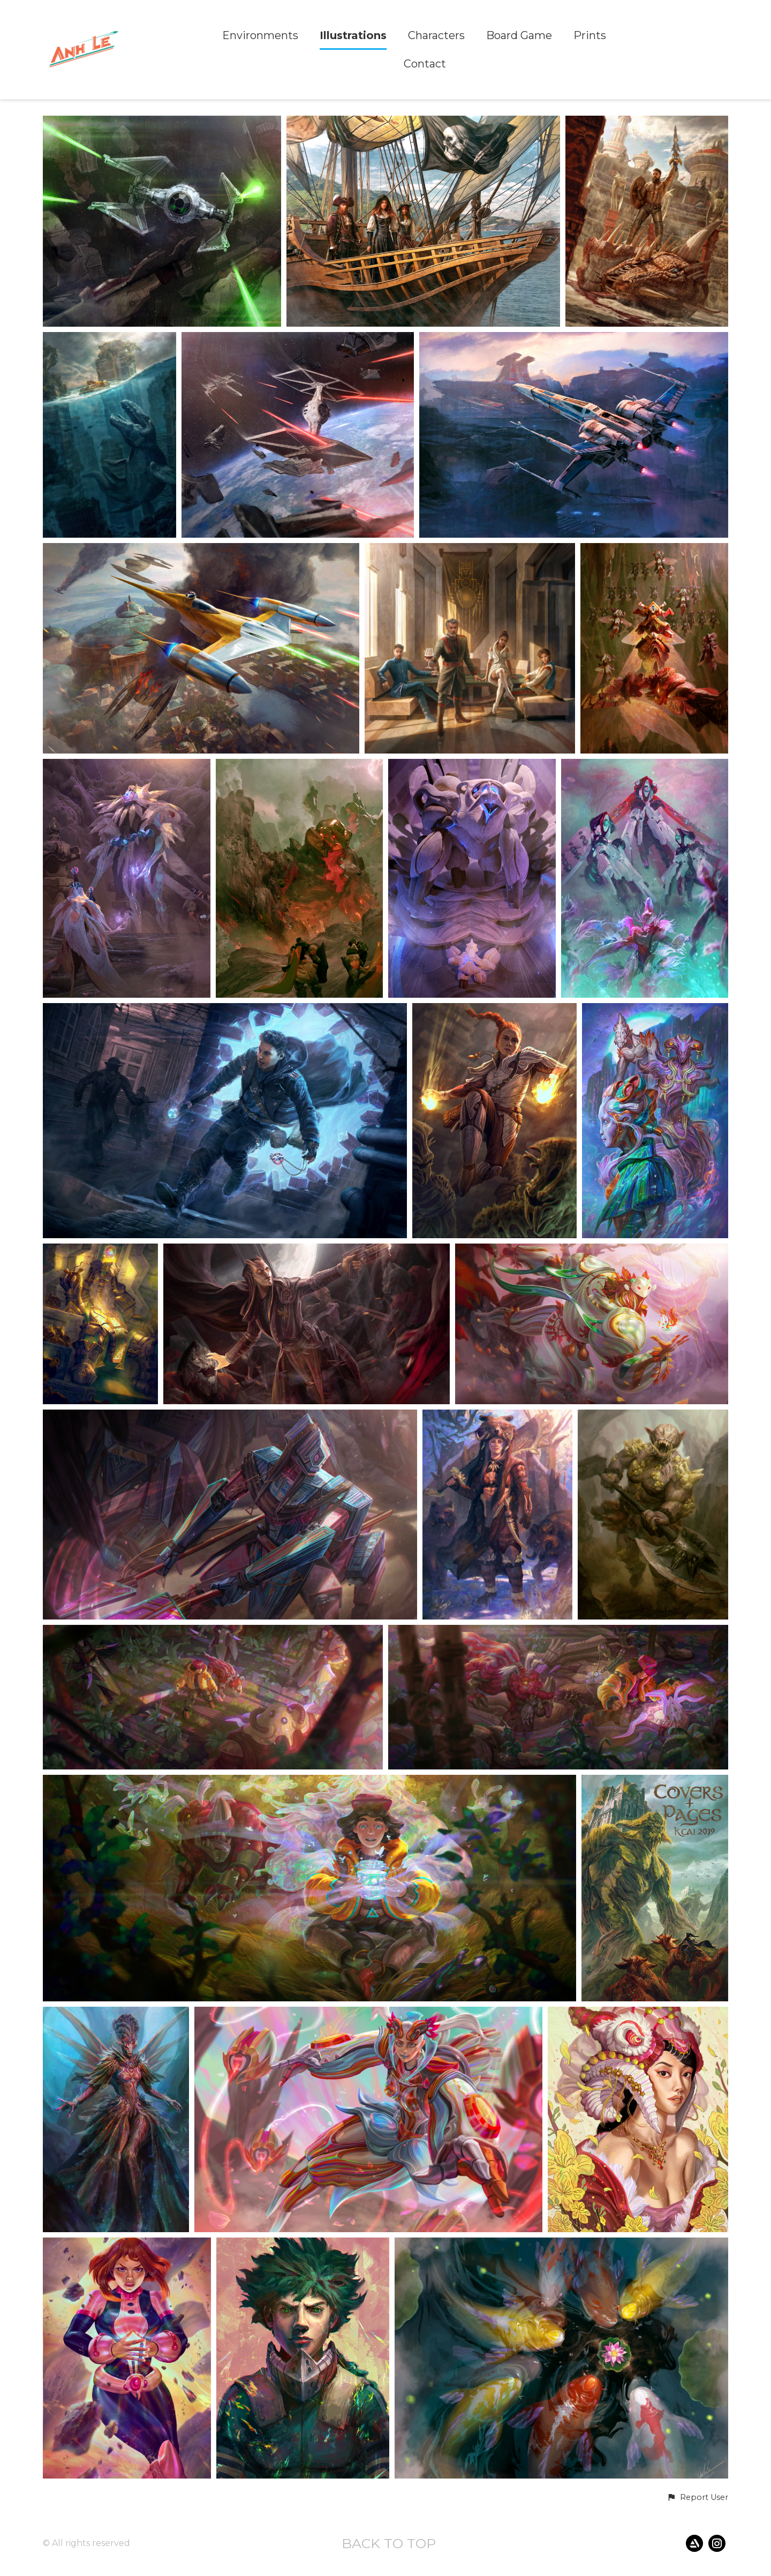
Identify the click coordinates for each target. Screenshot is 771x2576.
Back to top (389, 2543)
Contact (425, 64)
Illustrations (353, 35)
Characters (436, 35)
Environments (260, 35)
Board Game (519, 35)
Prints (589, 35)
